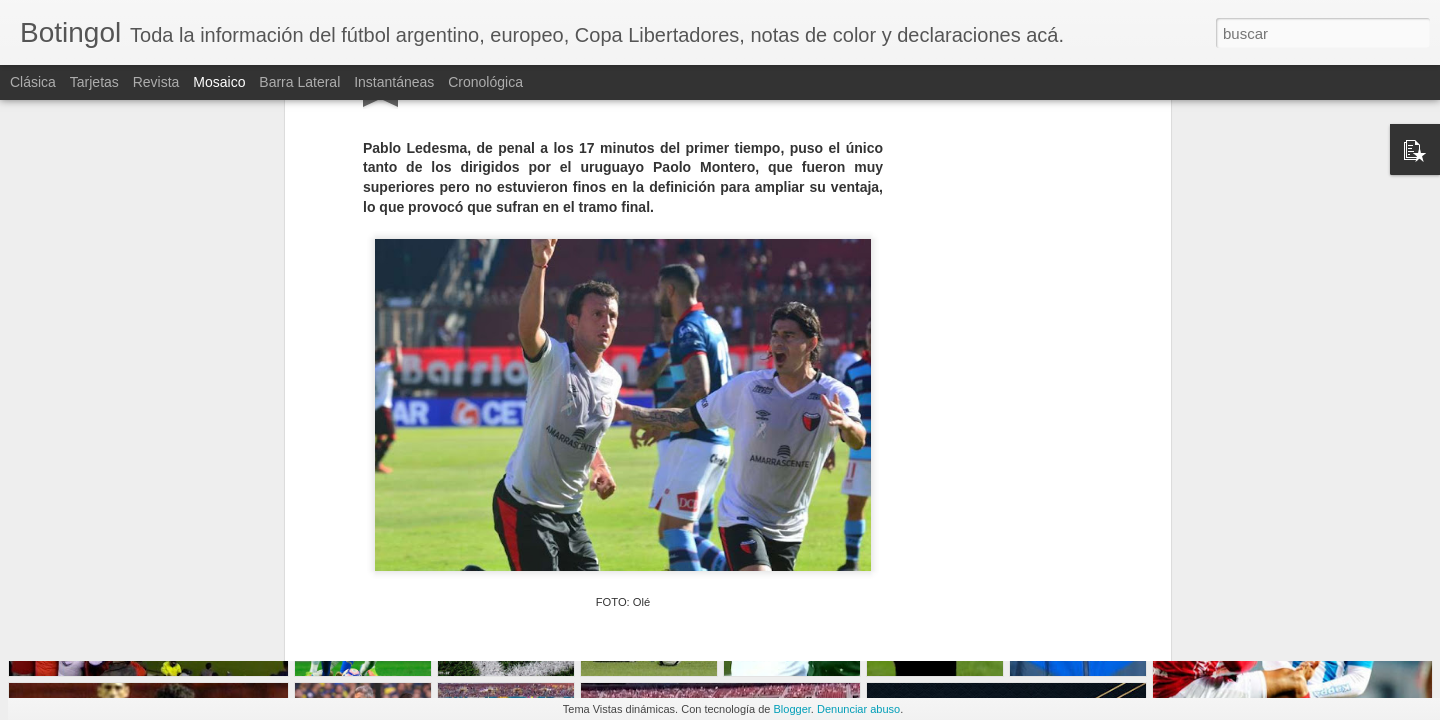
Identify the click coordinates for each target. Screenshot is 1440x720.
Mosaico (219, 82)
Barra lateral (299, 82)
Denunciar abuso (858, 709)
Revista (156, 82)
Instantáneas (394, 82)
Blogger (792, 709)
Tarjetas (94, 82)
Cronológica (485, 82)
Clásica (33, 82)
